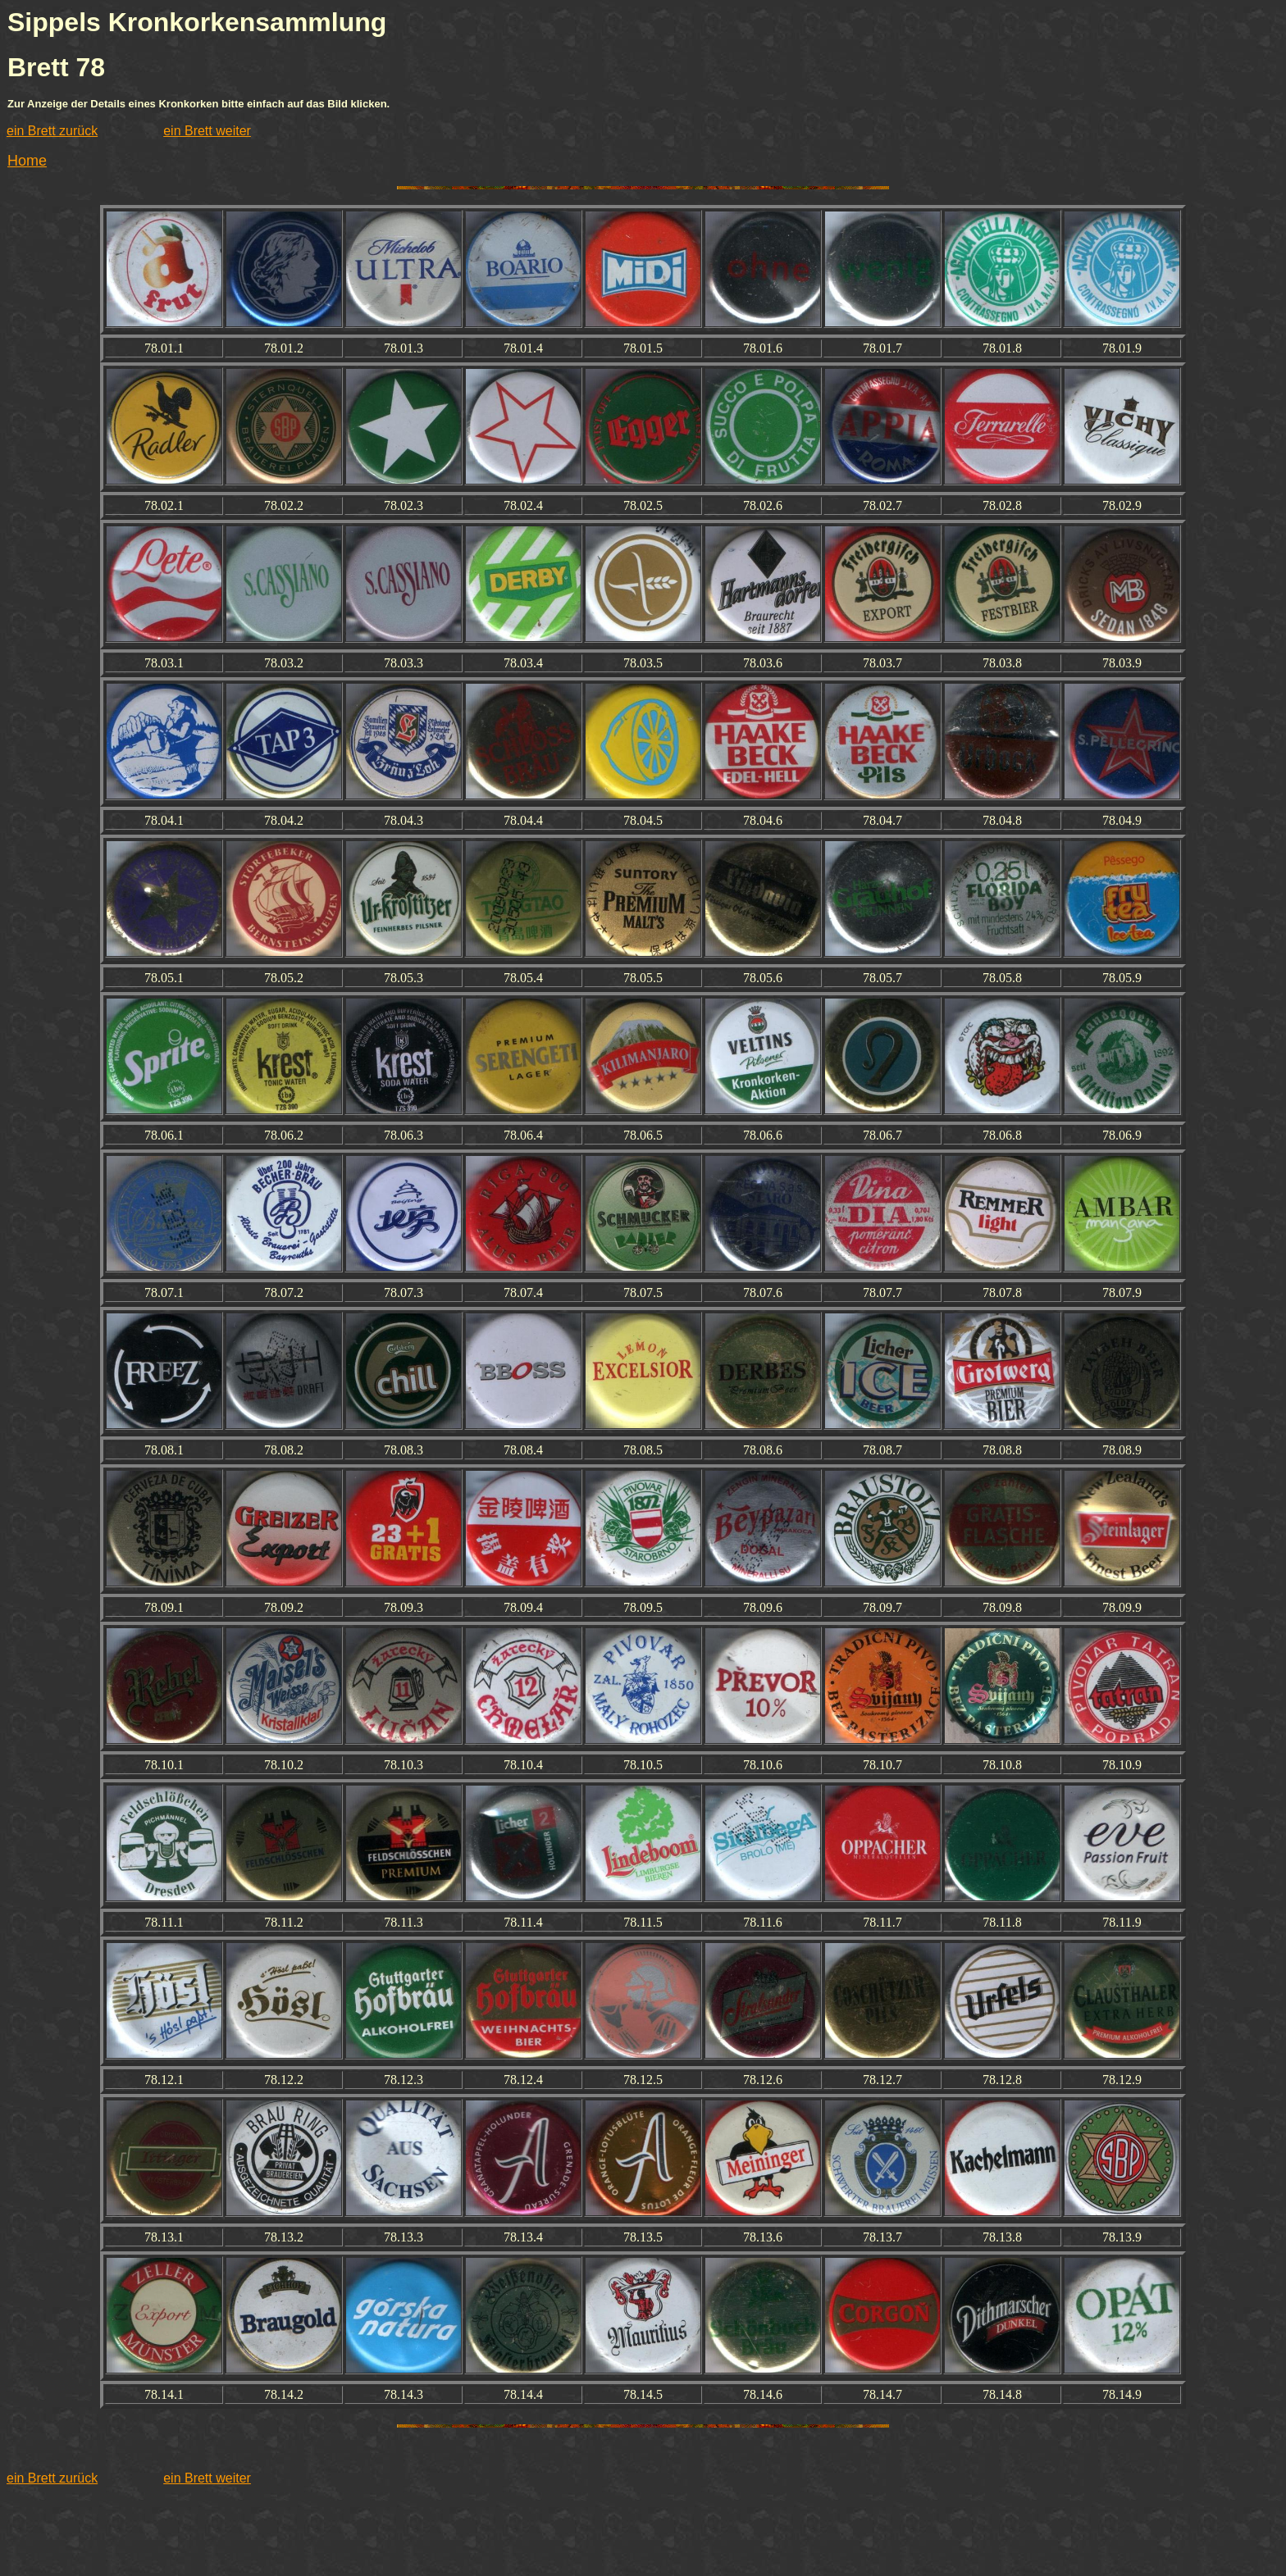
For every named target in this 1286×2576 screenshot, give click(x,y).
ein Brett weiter (207, 131)
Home (27, 160)
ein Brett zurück (52, 131)
